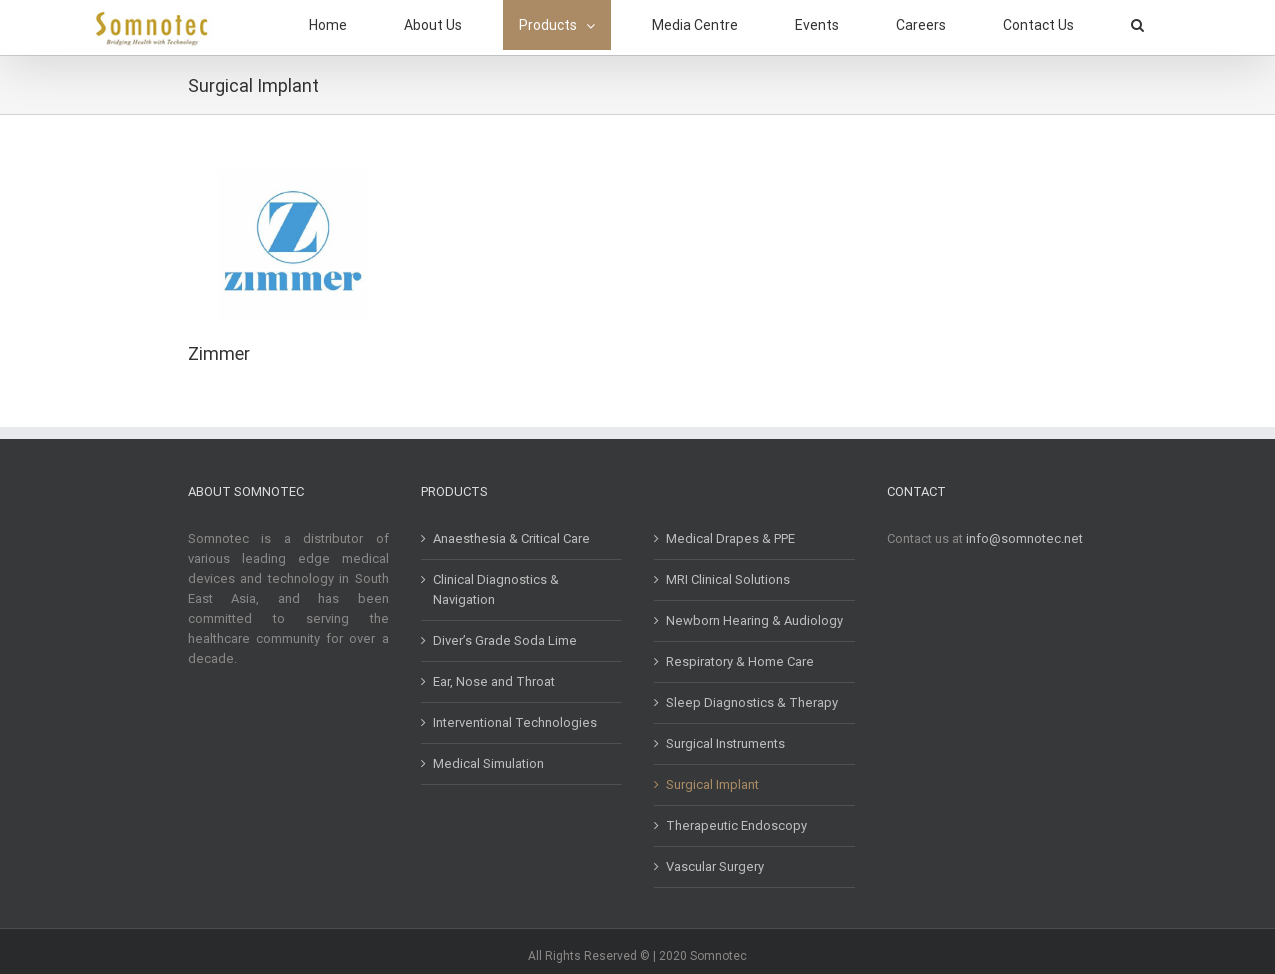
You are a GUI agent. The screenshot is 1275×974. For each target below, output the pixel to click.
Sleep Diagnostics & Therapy (752, 702)
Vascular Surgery (715, 866)
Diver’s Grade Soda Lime (505, 640)
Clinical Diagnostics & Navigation (496, 589)
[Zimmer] (293, 179)
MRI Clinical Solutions (728, 579)
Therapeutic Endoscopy (736, 825)
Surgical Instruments (725, 743)
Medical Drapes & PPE (730, 538)
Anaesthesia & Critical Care (511, 538)
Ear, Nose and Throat (494, 681)
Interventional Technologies (515, 722)
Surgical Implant (712, 784)
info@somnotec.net (1024, 538)
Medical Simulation (488, 763)
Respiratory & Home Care (740, 661)
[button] (1137, 25)
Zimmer (219, 353)
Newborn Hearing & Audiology (754, 620)
